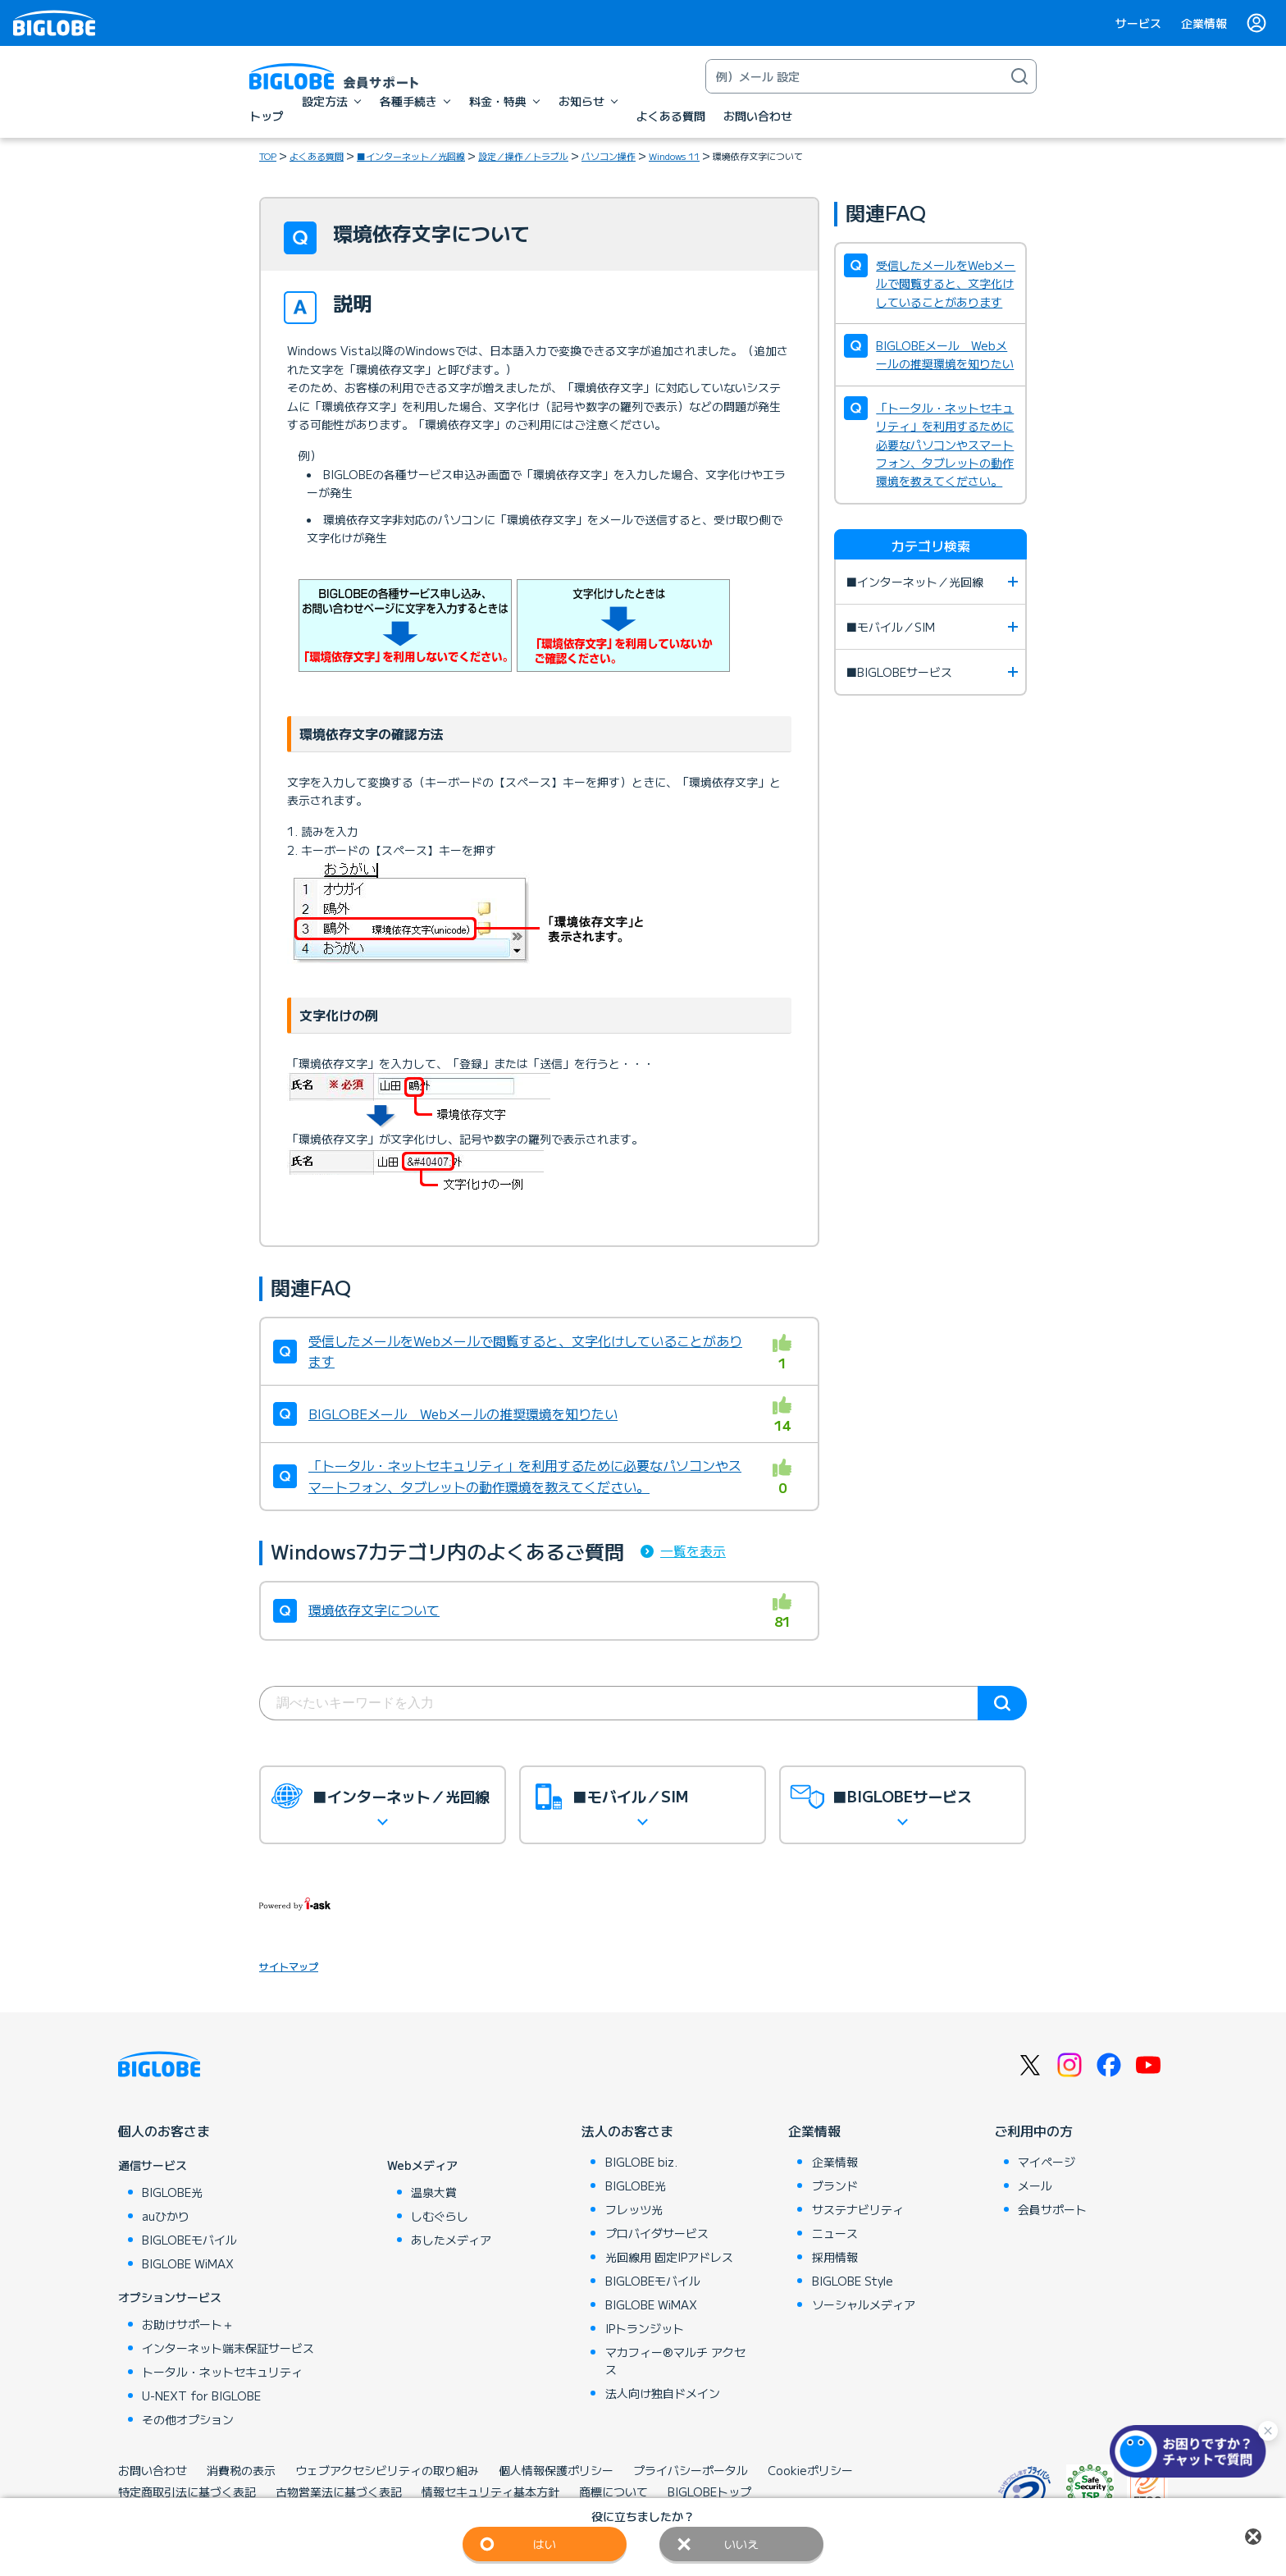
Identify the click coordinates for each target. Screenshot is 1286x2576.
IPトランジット (644, 2328)
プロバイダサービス (657, 2233)
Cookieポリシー (810, 2470)
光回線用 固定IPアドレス (669, 2257)
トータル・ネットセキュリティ (222, 2372)
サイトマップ (288, 1966)
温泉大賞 (434, 2192)
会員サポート (1052, 2209)
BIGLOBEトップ (709, 2491)
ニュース (835, 2233)
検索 (1002, 1703)
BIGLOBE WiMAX (188, 2263)
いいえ (741, 2544)
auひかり (165, 2216)
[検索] (1019, 76)
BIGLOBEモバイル (189, 2239)
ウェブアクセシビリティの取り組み (387, 2470)
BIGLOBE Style (852, 2280)
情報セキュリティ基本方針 (490, 2491)
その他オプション (188, 2419)
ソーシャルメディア (863, 2304)
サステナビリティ (858, 2209)
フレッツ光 (634, 2209)
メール (1035, 2185)
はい (544, 2544)
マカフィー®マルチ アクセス (675, 2360)
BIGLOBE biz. (641, 2162)
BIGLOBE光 (172, 2192)
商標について (613, 2491)
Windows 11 (674, 155)
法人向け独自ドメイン (662, 2393)
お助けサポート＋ (188, 2324)
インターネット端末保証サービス (228, 2348)
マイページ (1046, 2162)
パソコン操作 (608, 155)
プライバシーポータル (690, 2470)
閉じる (1253, 2536)
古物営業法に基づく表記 (339, 2491)
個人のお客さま (164, 2130)
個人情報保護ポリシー (556, 2470)
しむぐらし (439, 2216)
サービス (1138, 23)
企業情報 (1204, 23)
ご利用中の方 (1033, 2130)
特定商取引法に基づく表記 (187, 2491)
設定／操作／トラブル (523, 155)
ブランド (835, 2185)
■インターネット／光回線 (411, 155)
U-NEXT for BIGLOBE (201, 2395)
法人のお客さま (627, 2130)
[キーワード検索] (854, 76)
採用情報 (835, 2257)
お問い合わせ (152, 2470)
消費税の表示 (241, 2470)
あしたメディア (451, 2239)
